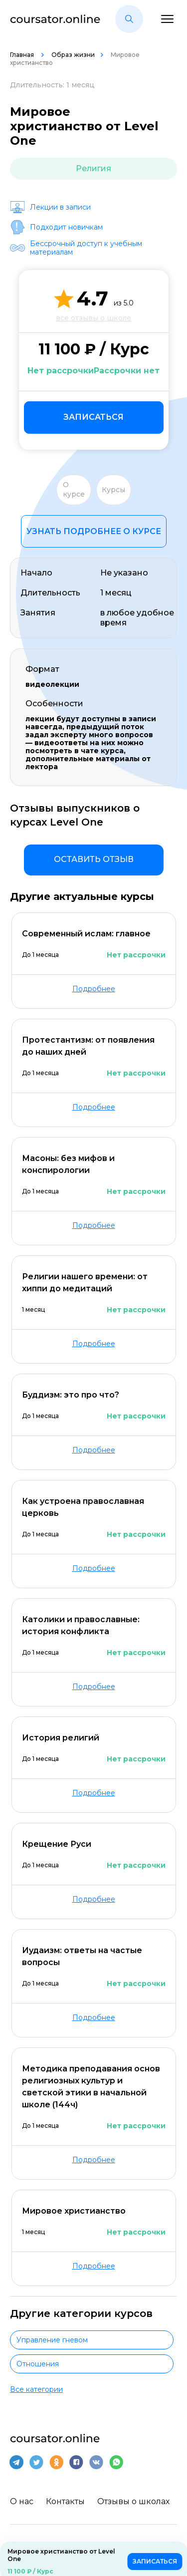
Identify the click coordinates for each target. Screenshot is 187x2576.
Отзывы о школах (133, 2501)
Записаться (93, 417)
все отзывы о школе (93, 317)
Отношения (37, 2363)
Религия (93, 168)
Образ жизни (73, 54)
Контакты (65, 2501)
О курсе (74, 489)
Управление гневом (52, 2339)
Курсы (113, 489)
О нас (21, 2501)
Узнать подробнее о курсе (93, 531)
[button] (129, 19)
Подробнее (93, 988)
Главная (22, 54)
